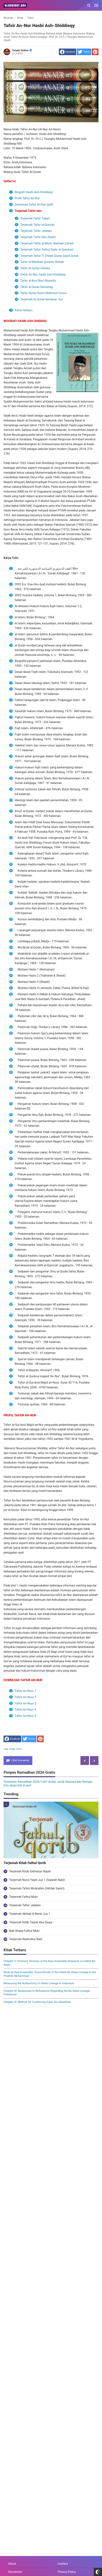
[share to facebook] (67, 52)
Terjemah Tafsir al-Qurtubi (37, 224)
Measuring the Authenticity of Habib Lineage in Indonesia (39, 1983)
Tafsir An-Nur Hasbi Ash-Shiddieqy (43, 274)
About (12, 2563)
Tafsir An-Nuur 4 (25, 1709)
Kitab (12, 1749)
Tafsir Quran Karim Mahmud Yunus (43, 293)
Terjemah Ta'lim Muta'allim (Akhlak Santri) (36, 1888)
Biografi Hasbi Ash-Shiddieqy (34, 192)
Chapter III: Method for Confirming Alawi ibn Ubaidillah (37, 2002)
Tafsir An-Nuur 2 (25, 1697)
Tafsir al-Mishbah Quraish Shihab (42, 262)
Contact (63, 2563)
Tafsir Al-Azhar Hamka (35, 268)
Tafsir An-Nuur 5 (25, 1716)
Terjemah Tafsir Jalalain (36, 231)
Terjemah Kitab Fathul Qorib (25, 1863)
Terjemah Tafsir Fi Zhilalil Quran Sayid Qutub (49, 256)
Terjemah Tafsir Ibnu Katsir (38, 237)
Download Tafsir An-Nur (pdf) (34, 204)
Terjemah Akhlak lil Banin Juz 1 (29, 1914)
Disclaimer (15, 2572)
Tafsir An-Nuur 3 (25, 1703)
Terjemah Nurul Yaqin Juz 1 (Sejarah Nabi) (37, 1880)
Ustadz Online (22, 50)
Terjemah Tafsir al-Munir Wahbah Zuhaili (47, 243)
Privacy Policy (67, 2572)
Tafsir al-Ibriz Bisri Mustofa (38, 280)
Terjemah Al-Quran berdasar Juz (41, 299)
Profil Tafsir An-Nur (27, 198)
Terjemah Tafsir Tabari (35, 218)
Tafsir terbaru (24, 310)
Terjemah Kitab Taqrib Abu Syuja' (30, 1922)
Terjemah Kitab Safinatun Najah (30, 1871)
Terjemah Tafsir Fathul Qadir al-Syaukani (46, 249)
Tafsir (19, 1749)
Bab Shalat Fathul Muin (24, 1931)
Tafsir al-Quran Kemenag (37, 287)
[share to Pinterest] (95, 52)
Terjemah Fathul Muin (23, 1896)
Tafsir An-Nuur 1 (25, 1691)
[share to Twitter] (84, 52)
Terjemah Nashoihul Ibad (25, 1939)
